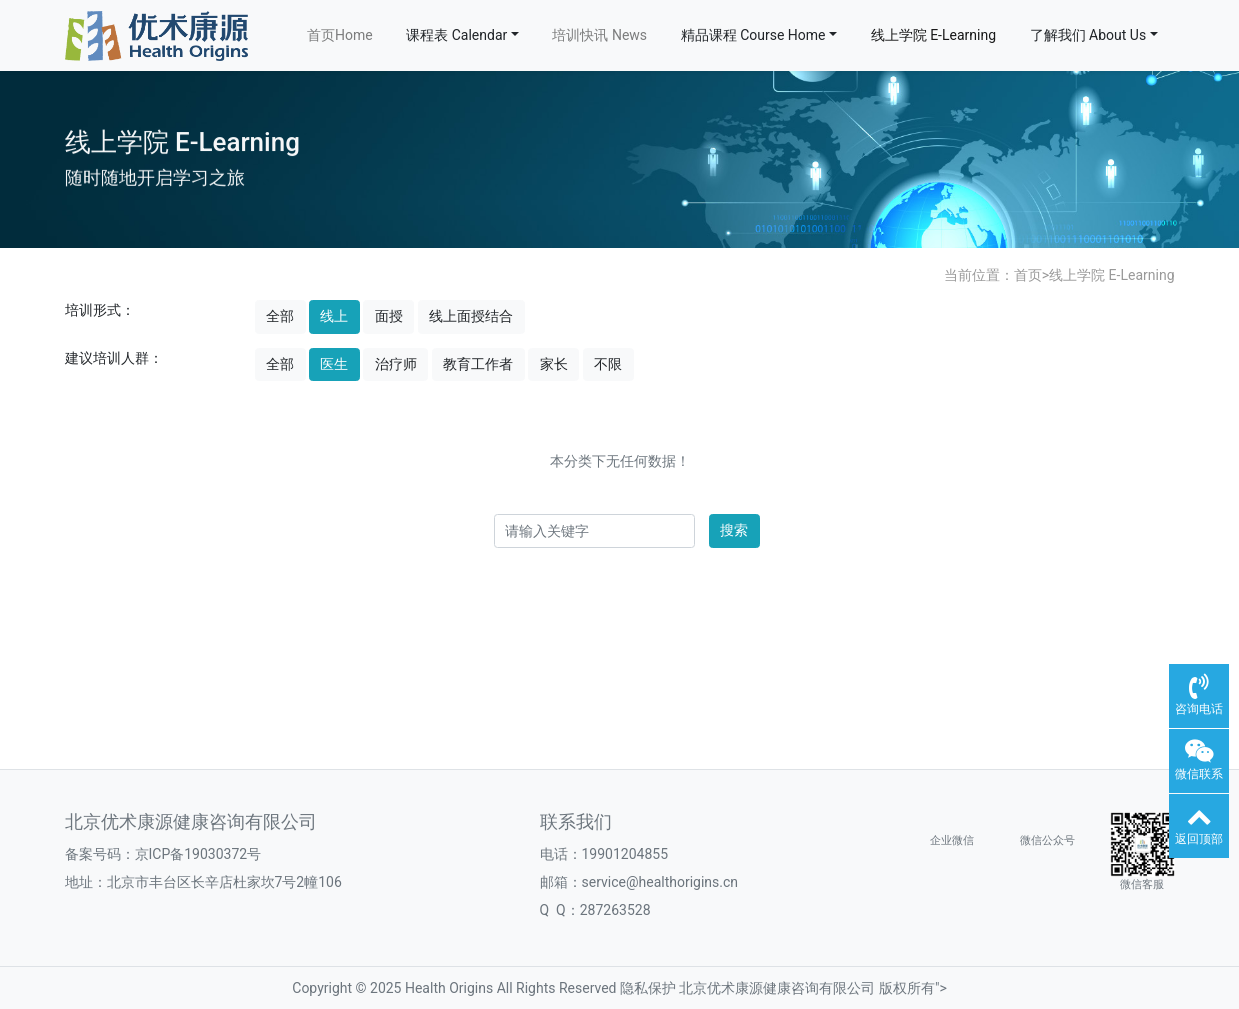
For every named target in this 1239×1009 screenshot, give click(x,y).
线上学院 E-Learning (933, 35)
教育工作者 (478, 364)
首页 (1028, 275)
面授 (389, 316)
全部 (280, 316)
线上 (334, 316)
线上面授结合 (471, 316)
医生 (334, 364)
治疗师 (396, 364)
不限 (608, 364)
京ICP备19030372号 (198, 854)
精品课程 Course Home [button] (753, 35)
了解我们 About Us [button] (1088, 35)
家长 (554, 364)
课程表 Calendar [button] (456, 35)
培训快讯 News (599, 35)
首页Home (340, 35)
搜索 (734, 530)
